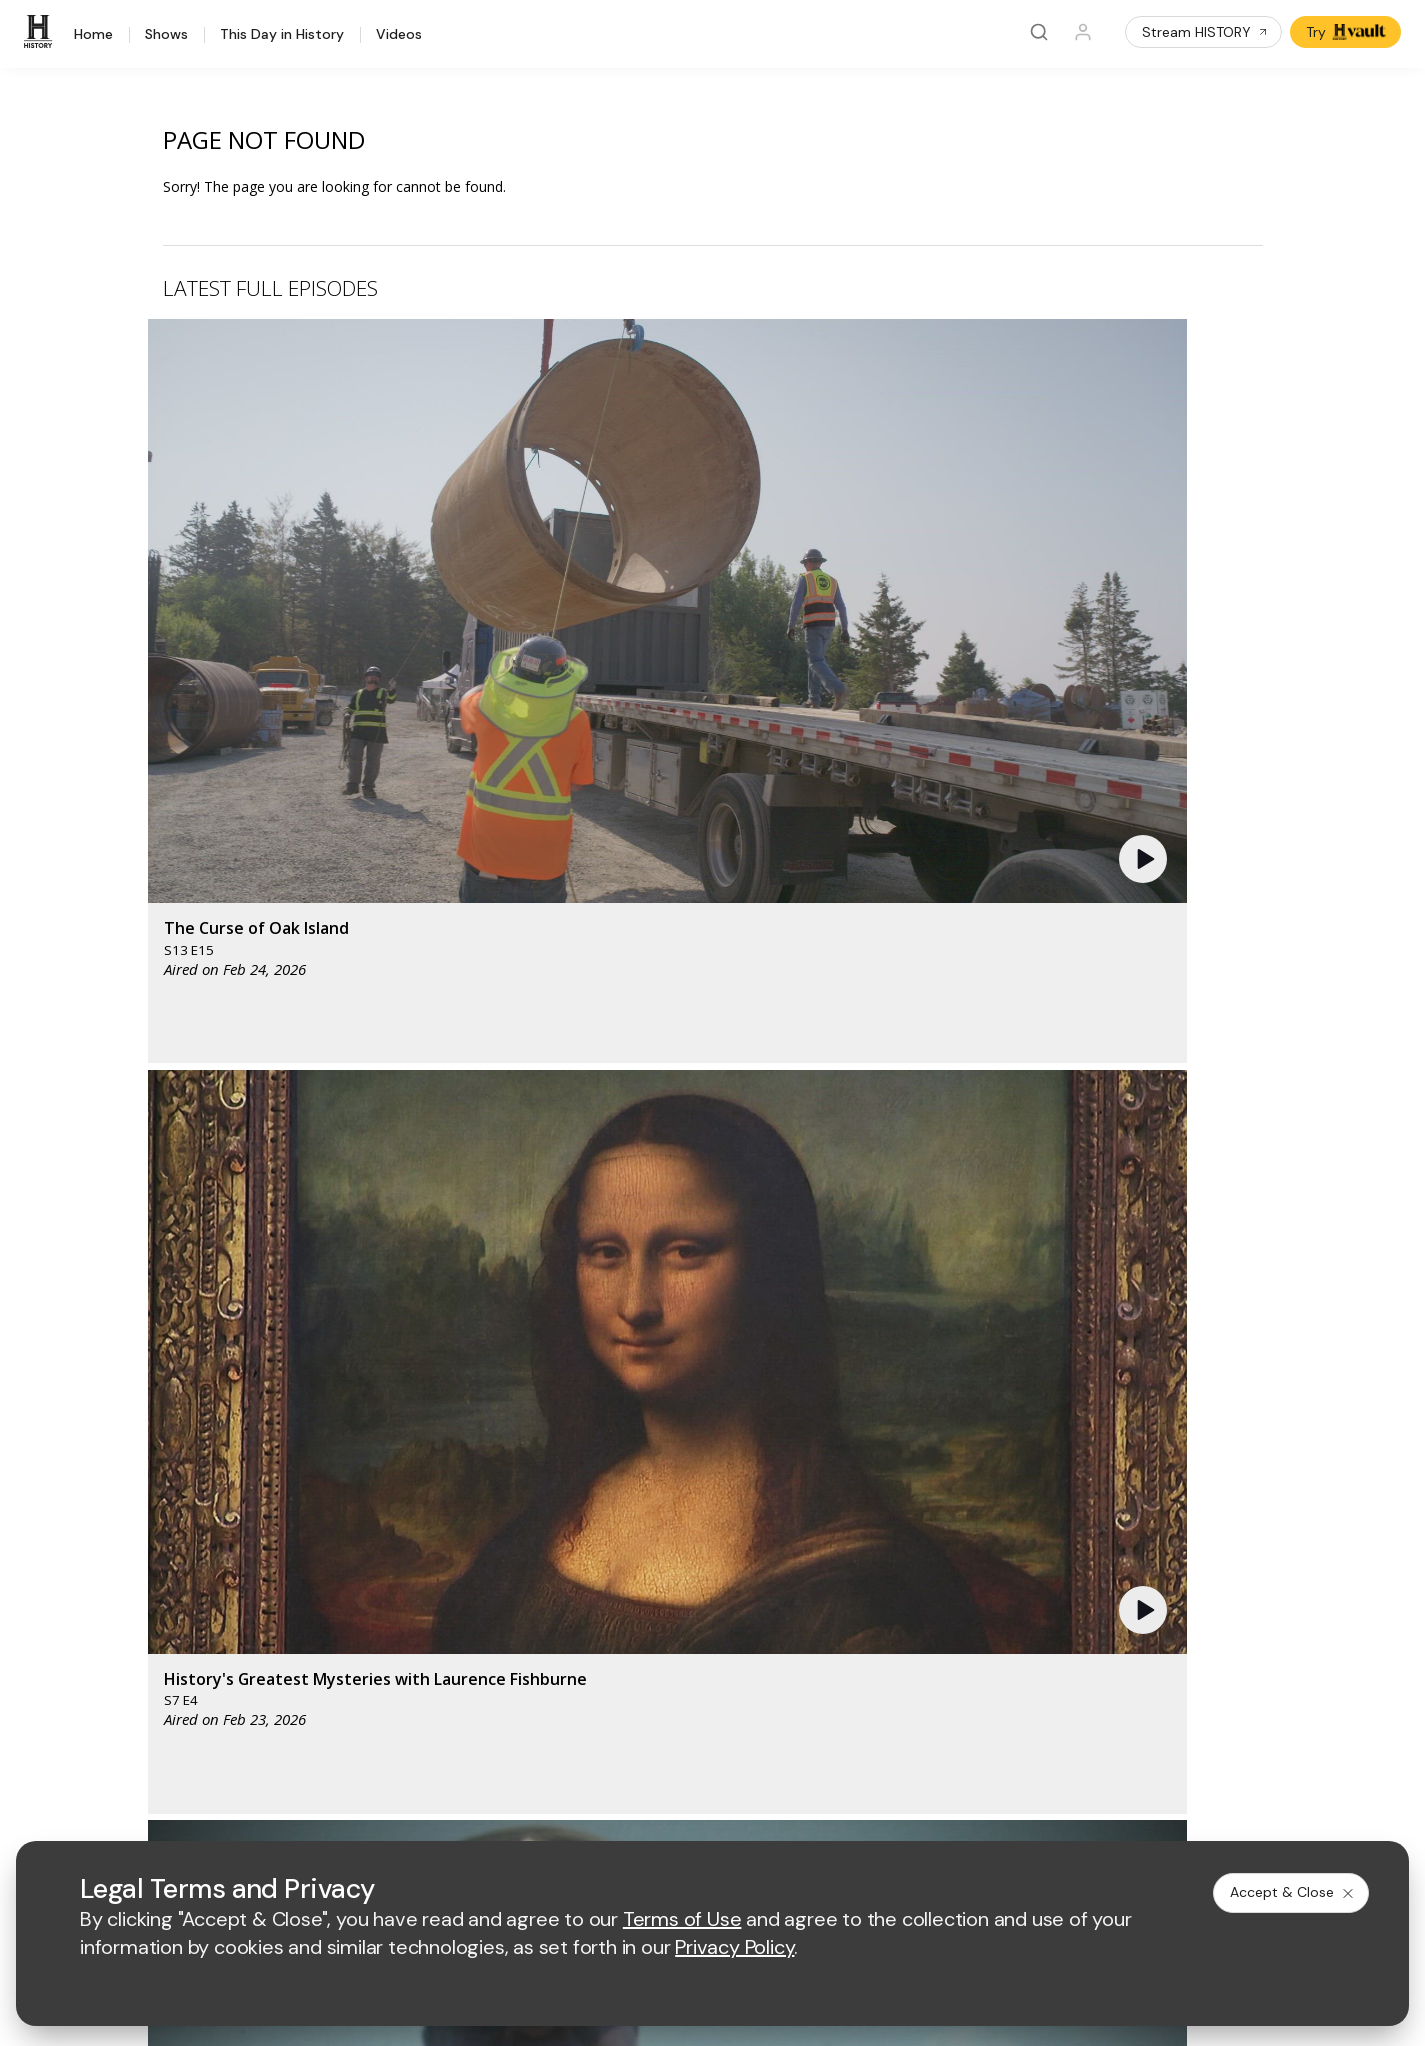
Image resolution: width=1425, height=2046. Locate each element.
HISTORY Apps (113, 1550)
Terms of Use (523, 1813)
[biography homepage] (594, 1469)
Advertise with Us (536, 1562)
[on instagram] (235, 1759)
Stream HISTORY (1205, 32)
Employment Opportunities (880, 1562)
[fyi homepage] (861, 1410)
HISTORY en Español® (138, 1602)
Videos (399, 35)
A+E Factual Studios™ (548, 1595)
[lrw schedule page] (871, 1469)
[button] (476, 475)
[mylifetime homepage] (642, 1410)
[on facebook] (76, 1758)
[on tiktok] (288, 1759)
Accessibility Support (863, 1595)
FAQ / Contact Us (120, 1706)
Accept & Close (1293, 1892)
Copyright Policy (747, 1813)
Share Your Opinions (131, 1680)
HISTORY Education (129, 1498)
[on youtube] (182, 1759)
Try (1347, 32)
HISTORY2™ (103, 1576)
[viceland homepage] (972, 1410)
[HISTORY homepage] (106, 1425)
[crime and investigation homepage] (772, 1469)
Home (93, 35)
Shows (166, 35)
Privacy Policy (630, 1813)
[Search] (1039, 32)
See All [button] (1216, 1086)
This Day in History (282, 35)
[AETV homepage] (514, 1410)
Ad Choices (967, 1813)
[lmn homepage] (767, 1410)
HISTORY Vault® (117, 1524)
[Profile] (1083, 32)
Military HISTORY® (124, 1628)
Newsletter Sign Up (127, 1654)
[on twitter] (129, 1759)
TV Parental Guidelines (869, 1627)
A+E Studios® (523, 1627)
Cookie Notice (865, 1813)
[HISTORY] (41, 32)
